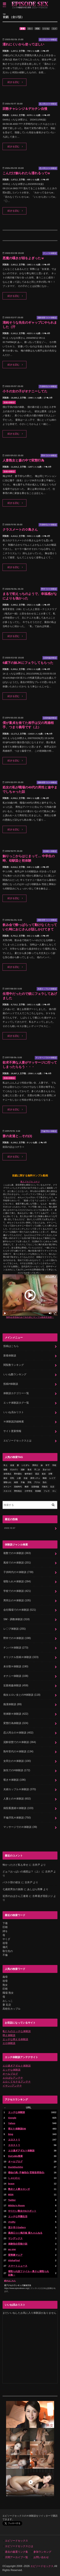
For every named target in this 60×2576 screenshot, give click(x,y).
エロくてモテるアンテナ (17, 2081)
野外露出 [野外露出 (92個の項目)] (18, 1474)
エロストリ (14, 2139)
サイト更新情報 (12, 1431)
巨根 (5, 1927)
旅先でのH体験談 (16, 1770)
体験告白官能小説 (17, 2244)
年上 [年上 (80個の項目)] (5, 1465)
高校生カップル (11, 2008)
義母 (5, 1976)
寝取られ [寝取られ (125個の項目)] (7, 1482)
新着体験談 (9, 1355)
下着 (5, 1923)
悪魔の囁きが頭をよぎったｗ (23, 258)
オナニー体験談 (15, 1675)
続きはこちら (10, 2281)
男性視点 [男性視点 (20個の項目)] (18, 1491)
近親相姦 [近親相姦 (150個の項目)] (35, 1487)
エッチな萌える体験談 (15, 2039)
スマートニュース (17, 2266)
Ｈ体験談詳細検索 (13, 1421)
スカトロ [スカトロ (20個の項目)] (7, 1491)
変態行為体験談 (15, 1723)
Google (12, 2118)
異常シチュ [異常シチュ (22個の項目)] (35, 1478)
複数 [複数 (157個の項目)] (5, 1469)
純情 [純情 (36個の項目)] (16, 1482)
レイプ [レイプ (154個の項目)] (52, 1478)
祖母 (5, 1942)
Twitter (12, 2200)
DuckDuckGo (15, 2167)
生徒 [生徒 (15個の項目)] (26, 1478)
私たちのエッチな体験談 (17, 2031)
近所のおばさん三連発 (15, 1895)
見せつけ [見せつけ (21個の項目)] (46, 1469)
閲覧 (37, 29)
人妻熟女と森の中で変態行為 (23, 460)
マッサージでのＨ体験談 (20, 1826)
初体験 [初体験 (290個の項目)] (38, 1491)
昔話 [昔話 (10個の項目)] (37, 1474)
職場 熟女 (8, 1992)
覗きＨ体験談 (14, 1779)
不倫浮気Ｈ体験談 (17, 1817)
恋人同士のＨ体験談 (18, 1732)
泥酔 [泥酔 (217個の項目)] (23, 1469)
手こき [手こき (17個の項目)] (37, 1469)
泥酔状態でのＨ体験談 (19, 1742)
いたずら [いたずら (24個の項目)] (25, 1465)
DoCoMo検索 (15, 2156)
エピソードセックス (16, 2540)
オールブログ (10, 2073)
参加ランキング (42, 2551)
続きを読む (14, 82)
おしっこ (8, 2000)
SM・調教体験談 (16, 1619)
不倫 (5, 1954)
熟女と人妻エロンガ (19, 2189)
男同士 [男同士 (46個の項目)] (35, 1465)
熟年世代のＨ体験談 (18, 1751)
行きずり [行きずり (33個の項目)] (14, 1469)
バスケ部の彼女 (11, 1882)
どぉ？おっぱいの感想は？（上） (22, 1871)
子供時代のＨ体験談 (18, 1572)
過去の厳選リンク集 (16, 2551)
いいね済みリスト (13, 1412)
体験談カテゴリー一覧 (16, 1393)
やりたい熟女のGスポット (22, 2211)
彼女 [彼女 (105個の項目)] (5, 1478)
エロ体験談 (9, 2043)
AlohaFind (14, 2260)
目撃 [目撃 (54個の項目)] (50, 1474)
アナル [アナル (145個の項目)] (37, 1482)
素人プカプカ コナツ (30, 1181)
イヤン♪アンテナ (12, 2085)
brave (11, 2183)
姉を (5, 1931)
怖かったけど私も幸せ (15, 1864)
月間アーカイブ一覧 (16, 2557)
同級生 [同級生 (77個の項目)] (45, 1487)
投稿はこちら (11, 1346)
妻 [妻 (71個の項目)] (18, 1465)
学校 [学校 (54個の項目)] (54, 1465)
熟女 (5, 1984)
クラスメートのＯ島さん (20, 529)
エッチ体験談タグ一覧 (16, 1402)
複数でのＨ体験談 (17, 1553)
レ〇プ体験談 (14, 1628)
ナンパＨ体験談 (15, 1647)
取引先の (8, 1951)
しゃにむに (14, 2178)
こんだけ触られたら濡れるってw (26, 173)
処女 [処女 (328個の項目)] (44, 1474)
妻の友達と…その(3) (17, 1136)
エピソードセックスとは (17, 1440)
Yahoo (11, 2123)
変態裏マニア (15, 2255)
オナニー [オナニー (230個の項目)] (7, 1487)
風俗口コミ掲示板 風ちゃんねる (25, 2233)
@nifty (12, 2222)
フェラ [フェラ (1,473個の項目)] (47, 1491)
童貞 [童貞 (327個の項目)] (29, 1469)
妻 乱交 (7, 2004)
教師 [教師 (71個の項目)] (26, 1487)
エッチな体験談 (11, 2069)
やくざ (6, 1938)
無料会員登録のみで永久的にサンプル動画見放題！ (30, 1317)
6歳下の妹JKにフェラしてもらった (28, 662)
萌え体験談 (9, 2035)
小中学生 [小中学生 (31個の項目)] (28, 1491)
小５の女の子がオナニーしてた (25, 391)
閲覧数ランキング (13, 1364)
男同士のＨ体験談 (17, 1600)
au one (12, 2249)
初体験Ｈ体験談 (15, 1713)
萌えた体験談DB (17, 2128)
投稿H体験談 (10, 1383)
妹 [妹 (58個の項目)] (42, 1465)
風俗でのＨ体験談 (17, 1562)
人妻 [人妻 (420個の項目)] (19, 1478)
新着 (22, 29)
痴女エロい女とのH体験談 (21, 1694)
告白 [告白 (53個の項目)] (45, 1482)
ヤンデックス (15, 2238)
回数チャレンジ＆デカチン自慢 (25, 108)
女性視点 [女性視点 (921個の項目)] (7, 1474)
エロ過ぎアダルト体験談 (17, 2065)
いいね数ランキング (14, 1374)
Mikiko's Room (16, 2205)
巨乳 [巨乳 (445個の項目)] (12, 1478)
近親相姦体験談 (15, 1685)
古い (30, 29)
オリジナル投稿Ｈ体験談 (20, 1657)
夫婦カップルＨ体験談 (19, 1789)
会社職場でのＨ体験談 (19, 1609)
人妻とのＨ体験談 (17, 1798)
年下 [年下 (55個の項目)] (47, 1465)
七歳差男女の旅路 (13, 1889)
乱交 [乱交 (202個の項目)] (52, 1487)
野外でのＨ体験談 (17, 1638)
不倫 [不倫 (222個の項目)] (23, 1482)
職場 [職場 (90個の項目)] (45, 1478)
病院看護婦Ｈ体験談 (18, 1808)
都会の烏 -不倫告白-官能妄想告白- (26, 2172)
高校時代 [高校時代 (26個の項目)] (18, 1487)
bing (10, 2134)
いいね (46, 29)
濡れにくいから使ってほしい (23, 44)
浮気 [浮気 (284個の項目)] (29, 1482)
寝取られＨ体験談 (17, 1581)
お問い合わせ (41, 2557)
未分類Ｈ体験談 (15, 1666)
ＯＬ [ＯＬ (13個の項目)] (54, 1491)
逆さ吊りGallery (17, 2227)
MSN (10, 2194)
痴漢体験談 (12, 1704)
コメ (54, 29)
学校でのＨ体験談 (17, 1590)
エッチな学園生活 (17, 2216)
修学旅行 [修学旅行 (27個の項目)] (28, 1474)
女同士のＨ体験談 (17, 1760)
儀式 (5, 1947)
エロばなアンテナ (13, 2077)
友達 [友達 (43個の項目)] (12, 1465)
